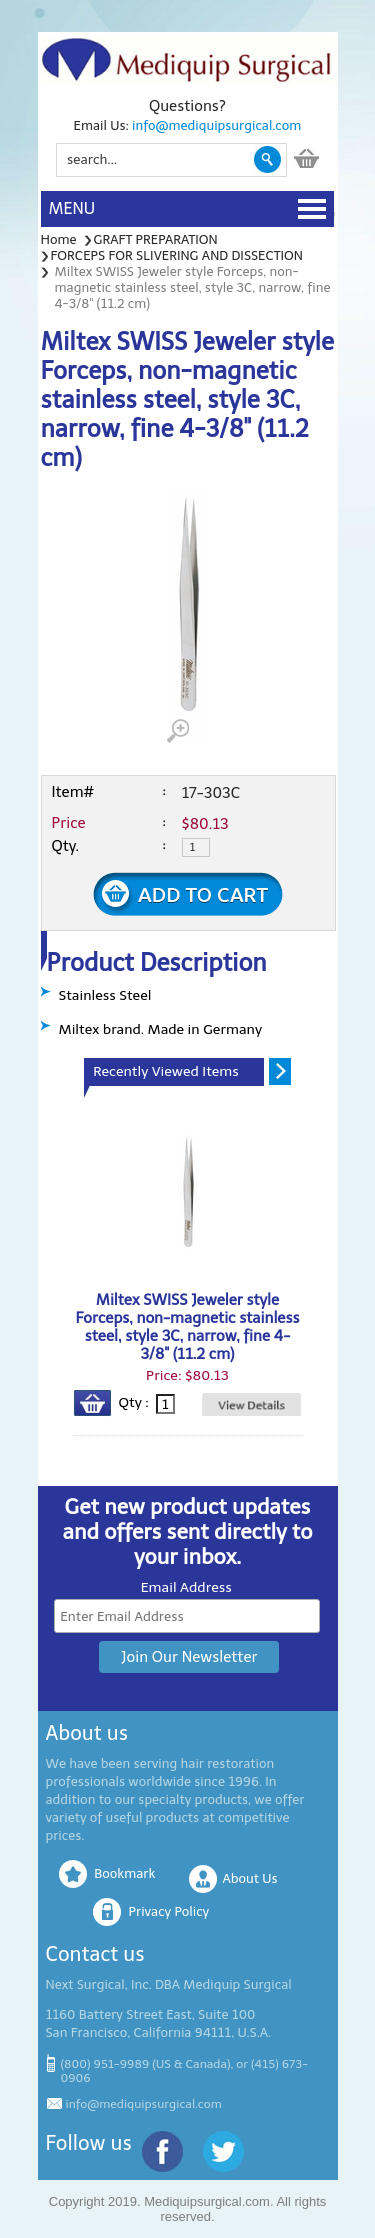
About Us (250, 1878)
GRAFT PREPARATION (156, 239)
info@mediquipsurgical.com (216, 125)
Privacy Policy (168, 1911)
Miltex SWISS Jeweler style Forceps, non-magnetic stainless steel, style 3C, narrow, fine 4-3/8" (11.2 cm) (188, 1327)
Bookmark (124, 1873)
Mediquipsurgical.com (207, 2201)
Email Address (186, 1587)
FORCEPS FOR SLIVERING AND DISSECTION (177, 255)
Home (59, 239)
